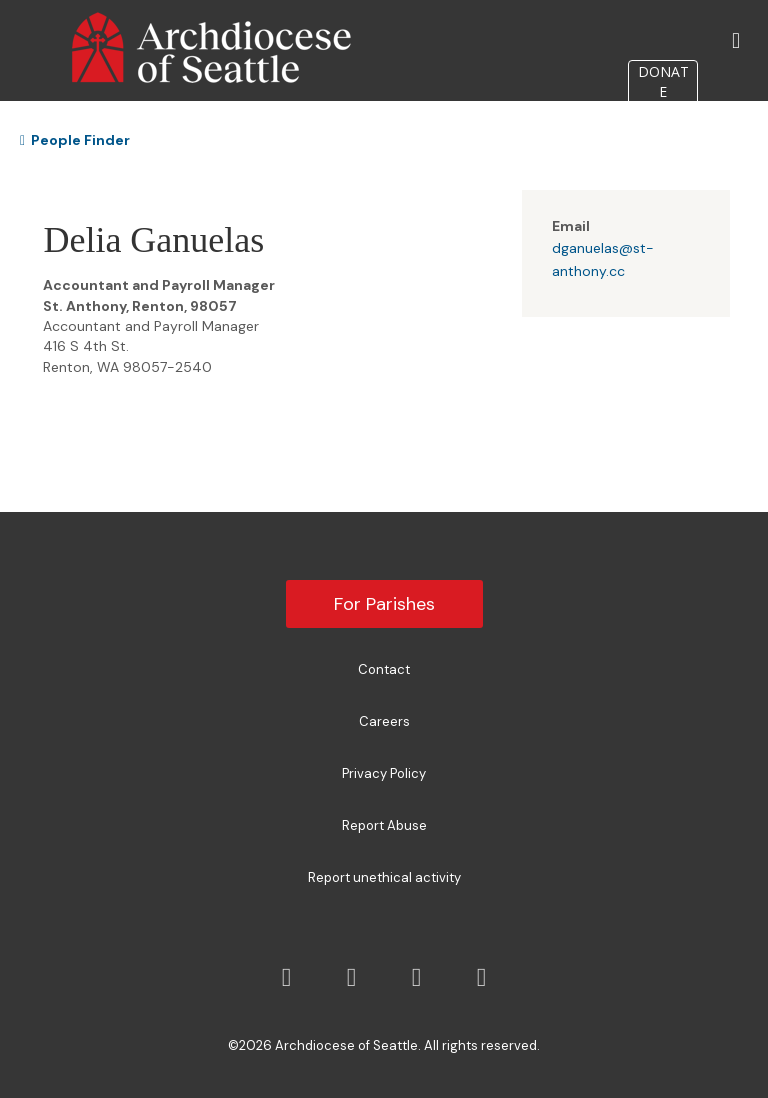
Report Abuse (384, 825)
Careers (384, 721)
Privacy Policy (384, 773)
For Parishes (384, 604)
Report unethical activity (384, 877)
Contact (384, 669)
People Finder (75, 140)
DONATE (663, 81)
